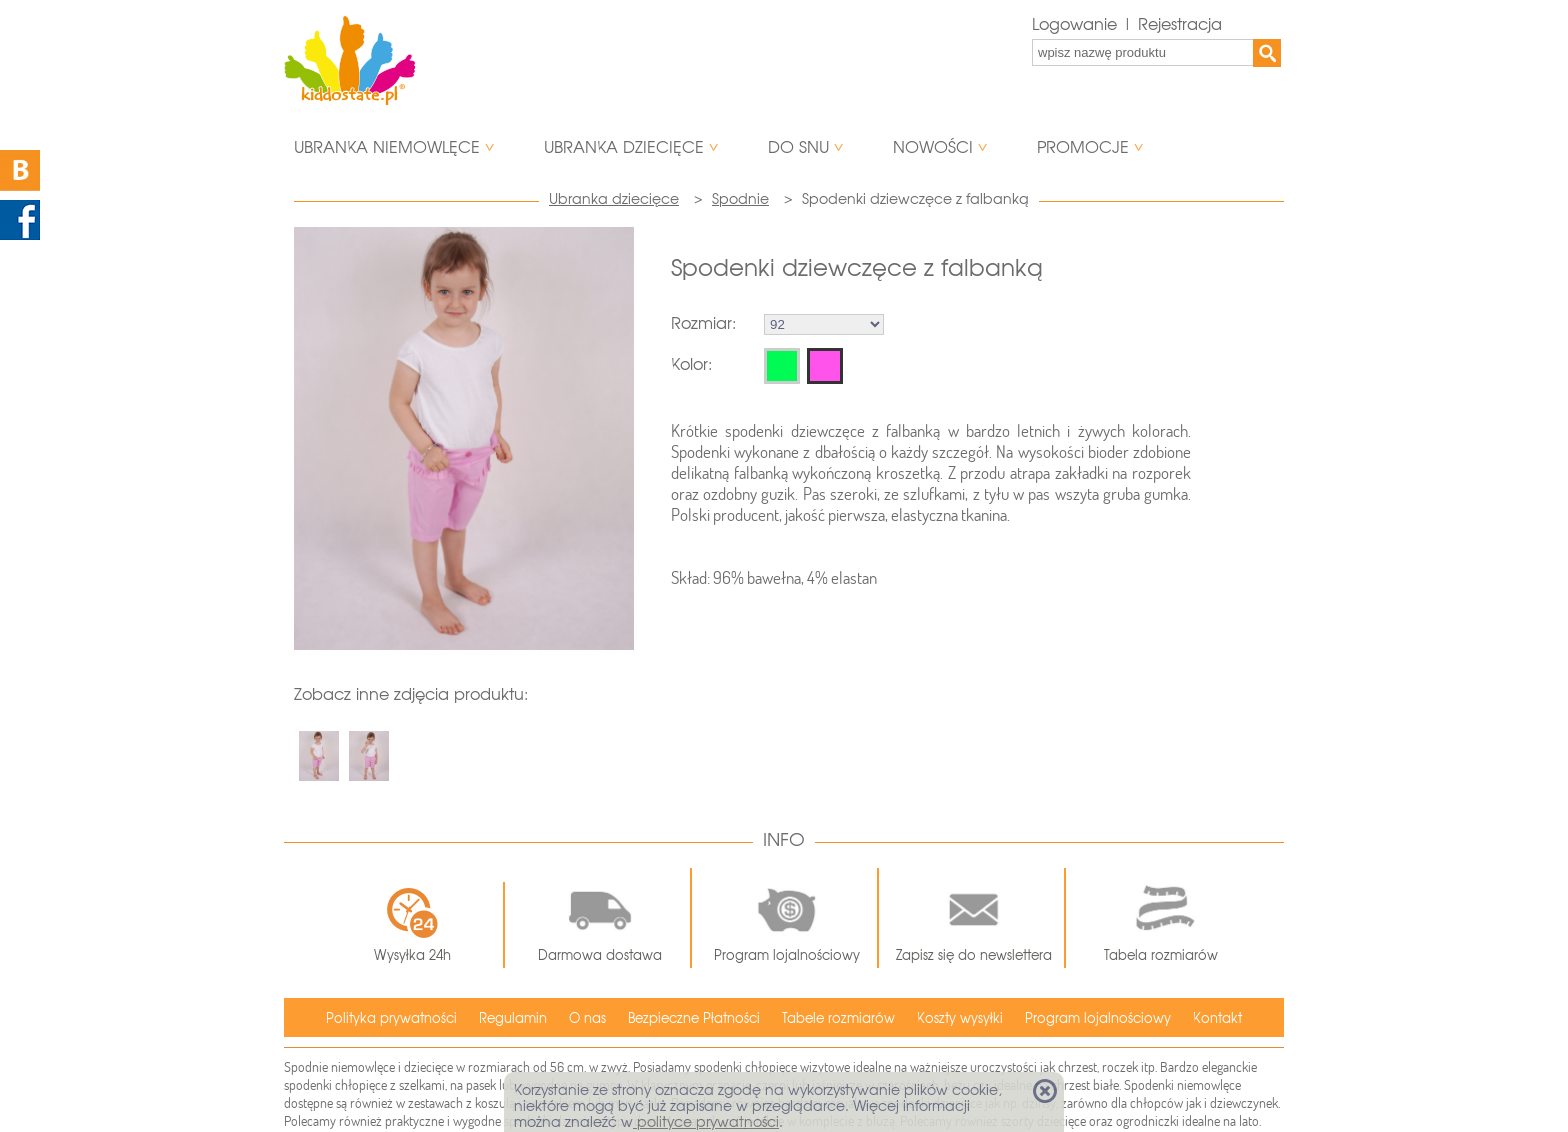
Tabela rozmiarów (1161, 918)
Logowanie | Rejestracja (1127, 24)
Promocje (1083, 147)
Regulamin (513, 1018)
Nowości (933, 147)
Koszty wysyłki (960, 1018)
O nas (587, 1018)
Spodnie (740, 199)
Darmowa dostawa (600, 918)
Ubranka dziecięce (624, 147)
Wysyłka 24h (412, 925)
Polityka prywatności (391, 1018)
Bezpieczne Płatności (694, 1018)
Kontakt (1217, 1018)
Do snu (798, 147)
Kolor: (691, 364)
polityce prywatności (706, 1122)
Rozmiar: (703, 323)
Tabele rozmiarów (838, 1018)
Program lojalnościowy (787, 918)
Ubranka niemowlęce (387, 147)
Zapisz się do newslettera (974, 918)
